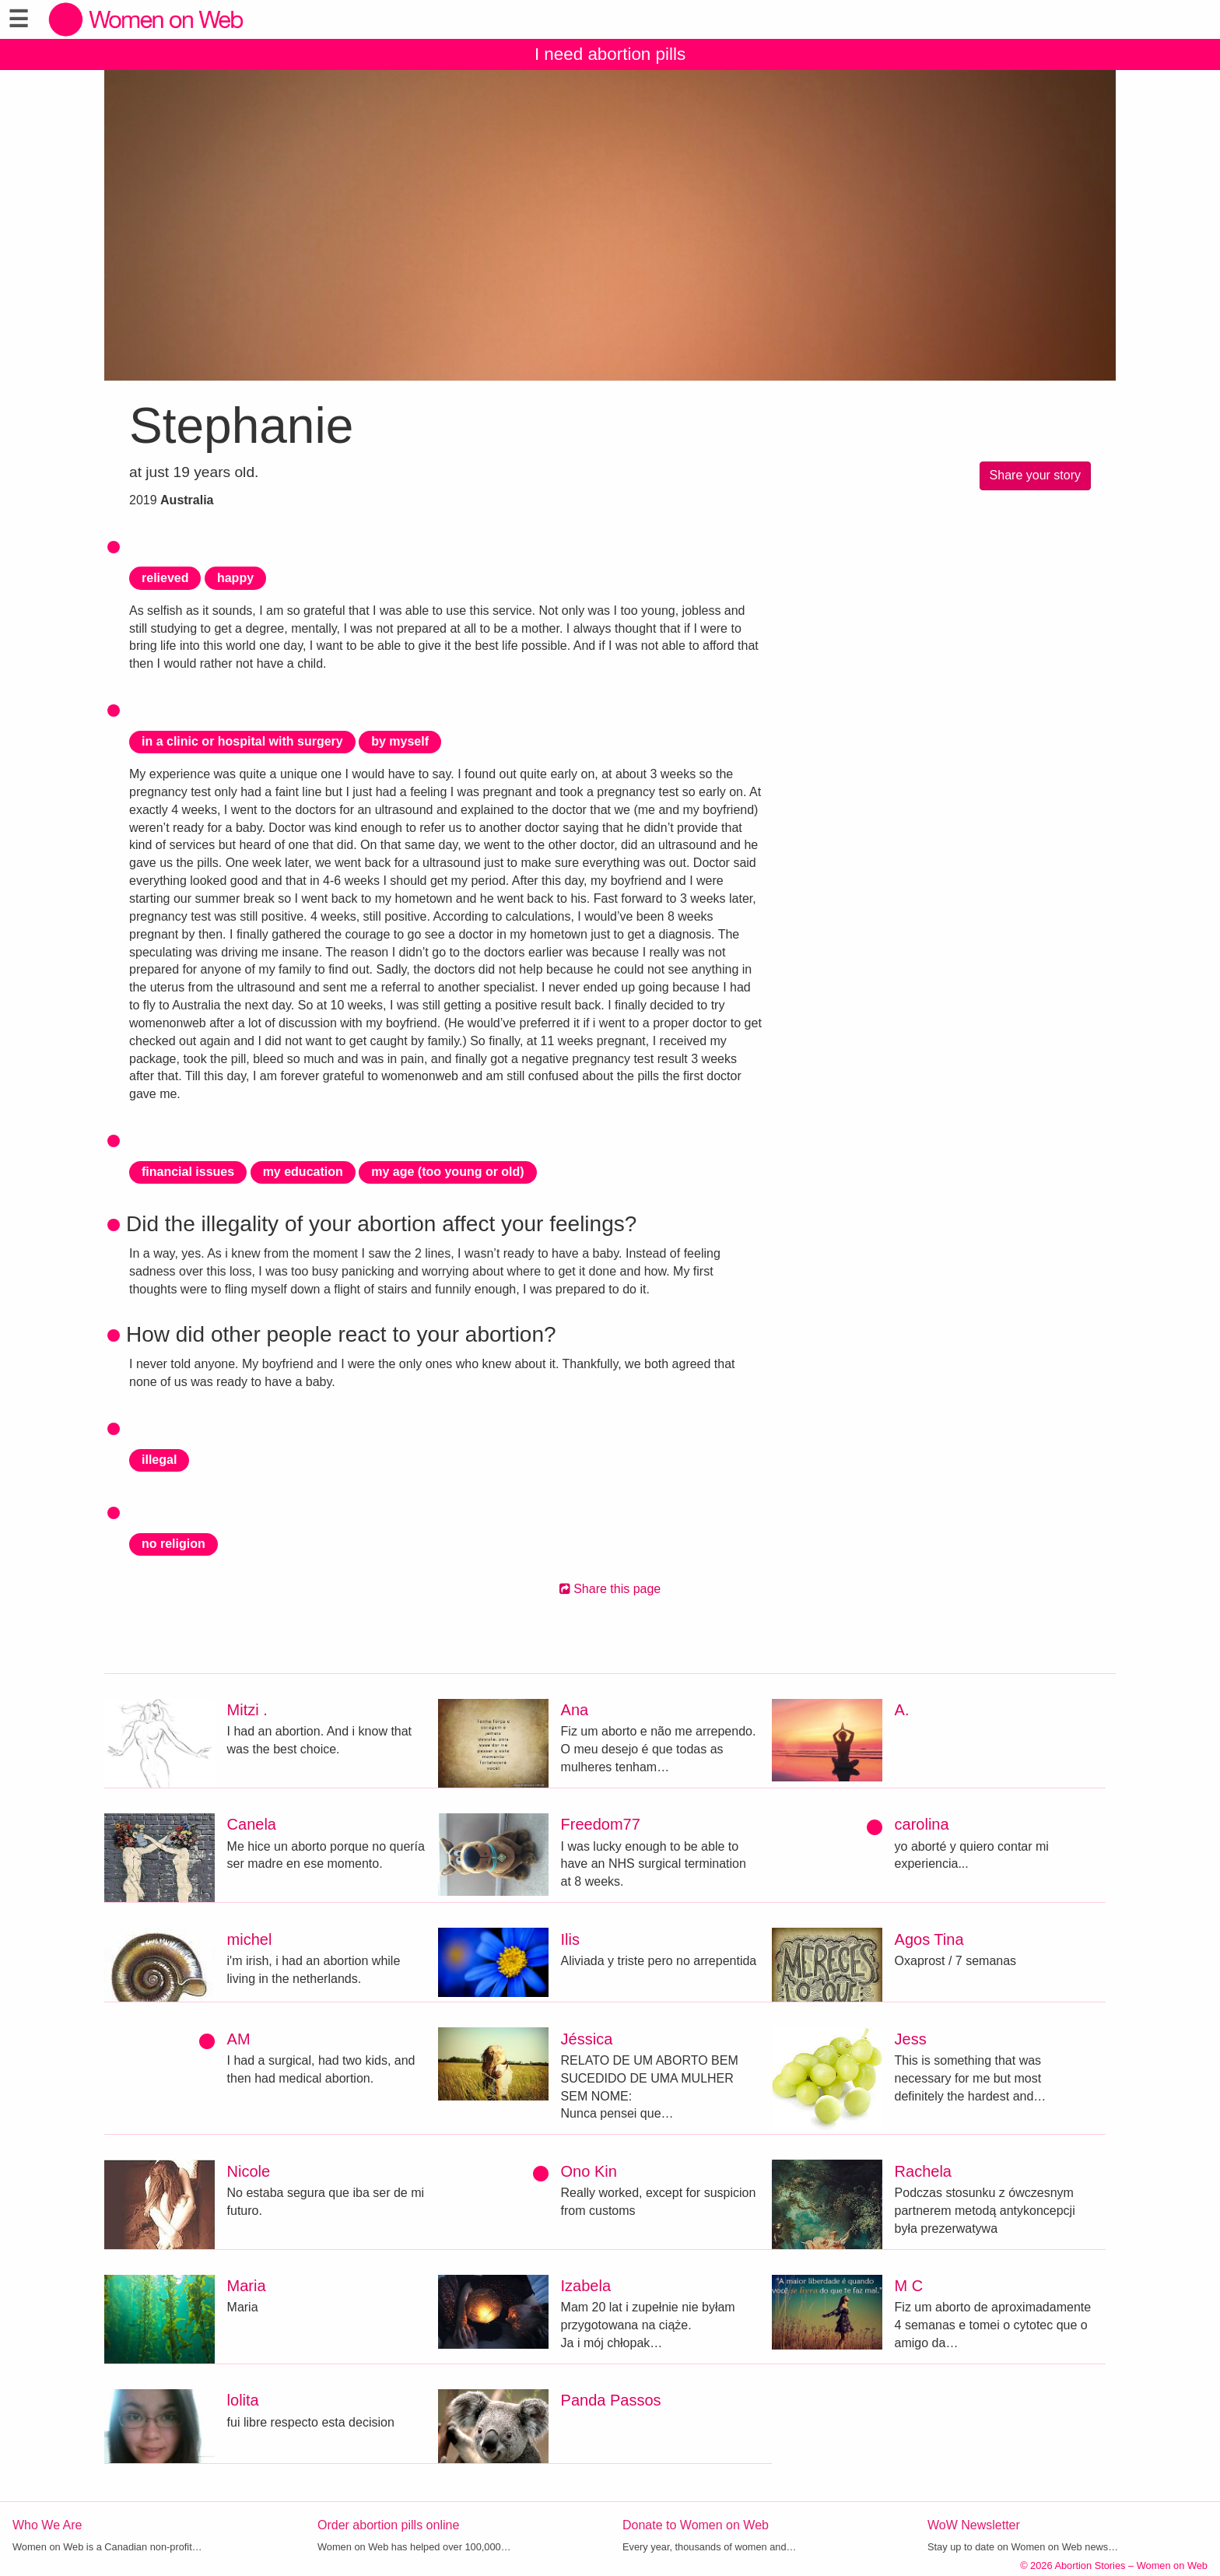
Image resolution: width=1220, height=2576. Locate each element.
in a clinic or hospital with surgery (242, 741)
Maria (246, 2285)
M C (909, 2285)
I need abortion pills (610, 54)
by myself (400, 741)
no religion (173, 1543)
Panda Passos (611, 2400)
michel (249, 1939)
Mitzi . (247, 1709)
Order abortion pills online (388, 2525)
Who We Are (47, 2525)
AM (239, 2039)
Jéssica (587, 2039)
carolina (922, 1824)
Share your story (1035, 475)
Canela (251, 1824)
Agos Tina (929, 1939)
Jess (911, 2039)
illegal (159, 1459)
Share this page (610, 1588)
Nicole (249, 2171)
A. (902, 1709)
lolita (243, 2400)
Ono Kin (589, 2171)
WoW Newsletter (973, 2525)
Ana (575, 1709)
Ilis (570, 1939)
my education (303, 1171)
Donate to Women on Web (695, 2525)
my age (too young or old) (447, 1171)
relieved (165, 577)
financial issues (188, 1171)
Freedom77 (600, 1824)
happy (235, 577)
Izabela (586, 2285)
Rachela (923, 2171)
